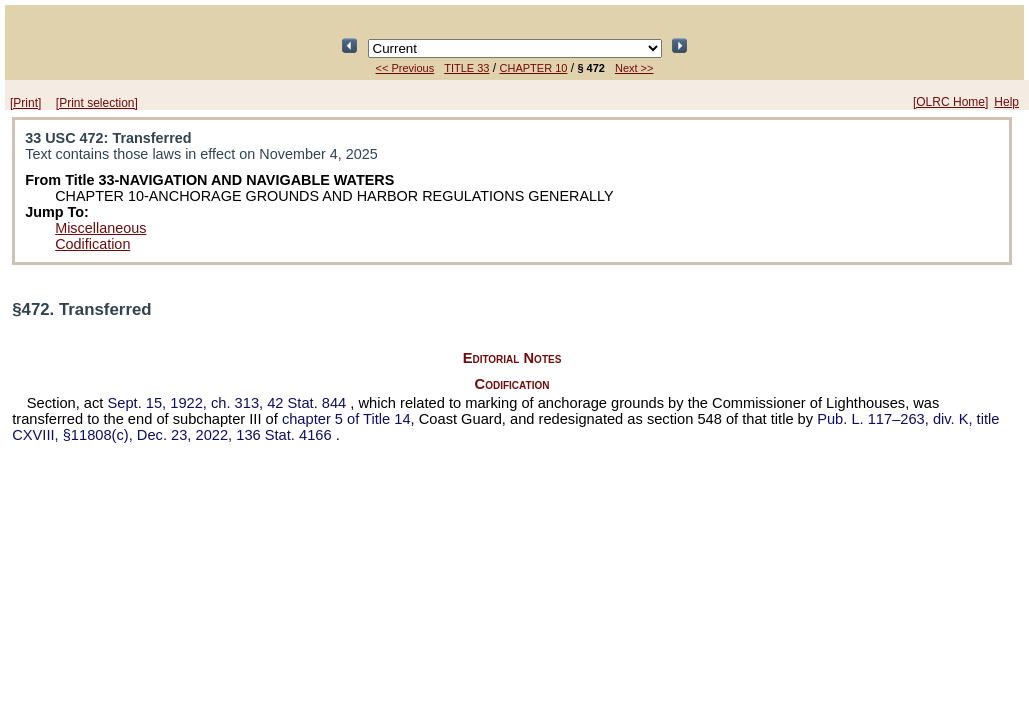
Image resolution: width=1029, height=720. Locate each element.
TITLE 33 (466, 68)
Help (1006, 102)
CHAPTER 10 (534, 68)
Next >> (634, 68)
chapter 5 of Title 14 (346, 419)
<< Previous (405, 68)
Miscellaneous (100, 228)
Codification (92, 244)
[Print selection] (97, 103)
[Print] (25, 103)
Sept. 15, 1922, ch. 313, (229, 403)
